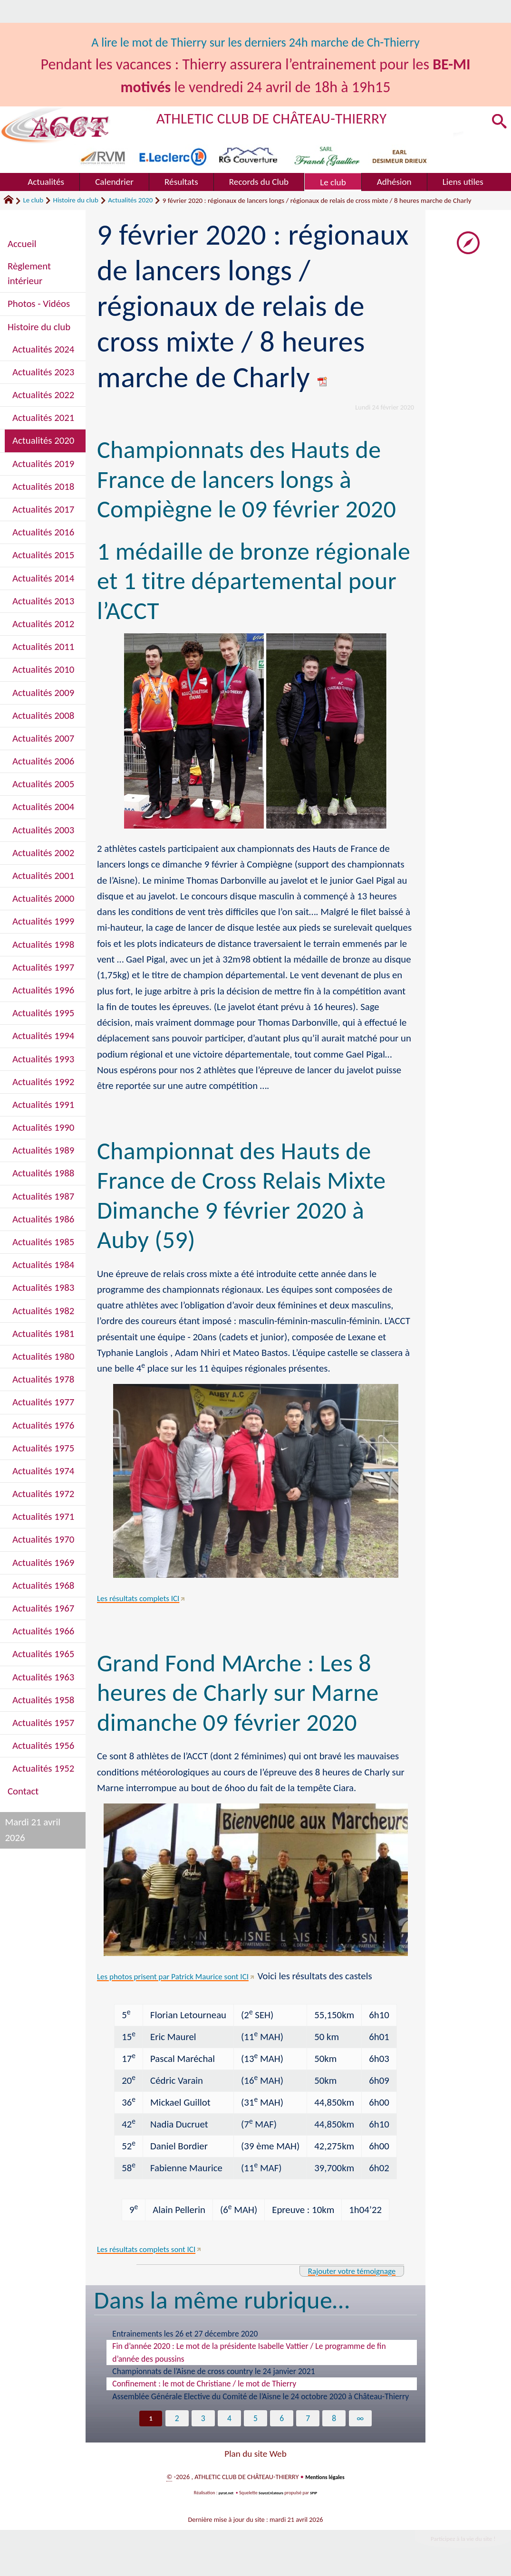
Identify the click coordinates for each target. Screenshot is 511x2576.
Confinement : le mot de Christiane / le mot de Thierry (204, 2383)
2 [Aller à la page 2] (175, 2419)
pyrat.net (222, 2494)
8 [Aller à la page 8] (336, 2419)
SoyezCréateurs (272, 2494)
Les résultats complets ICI (147, 1598)
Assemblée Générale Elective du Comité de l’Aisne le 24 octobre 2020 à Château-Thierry (260, 2396)
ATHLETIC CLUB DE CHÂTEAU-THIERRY (297, 117)
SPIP (318, 2494)
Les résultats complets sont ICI (157, 2248)
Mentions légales (325, 2478)
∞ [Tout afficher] (362, 2419)
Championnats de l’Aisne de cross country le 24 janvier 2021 (213, 2371)
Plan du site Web (255, 2455)
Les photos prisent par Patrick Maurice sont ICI (190, 1976)
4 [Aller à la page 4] (228, 2419)
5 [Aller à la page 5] (255, 2419)
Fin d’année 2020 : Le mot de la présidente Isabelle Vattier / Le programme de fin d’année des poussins (249, 2352)
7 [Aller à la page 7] (309, 2419)
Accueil (22, 244)
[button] (497, 122)
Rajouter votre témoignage (340, 2270)
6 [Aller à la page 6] (282, 2419)
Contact (23, 1791)
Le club (33, 200)
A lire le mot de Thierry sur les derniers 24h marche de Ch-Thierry (255, 41)
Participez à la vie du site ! (452, 2542)
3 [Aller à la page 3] (202, 2419)
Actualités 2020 (130, 200)
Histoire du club (75, 200)
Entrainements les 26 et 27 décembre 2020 (185, 2333)
